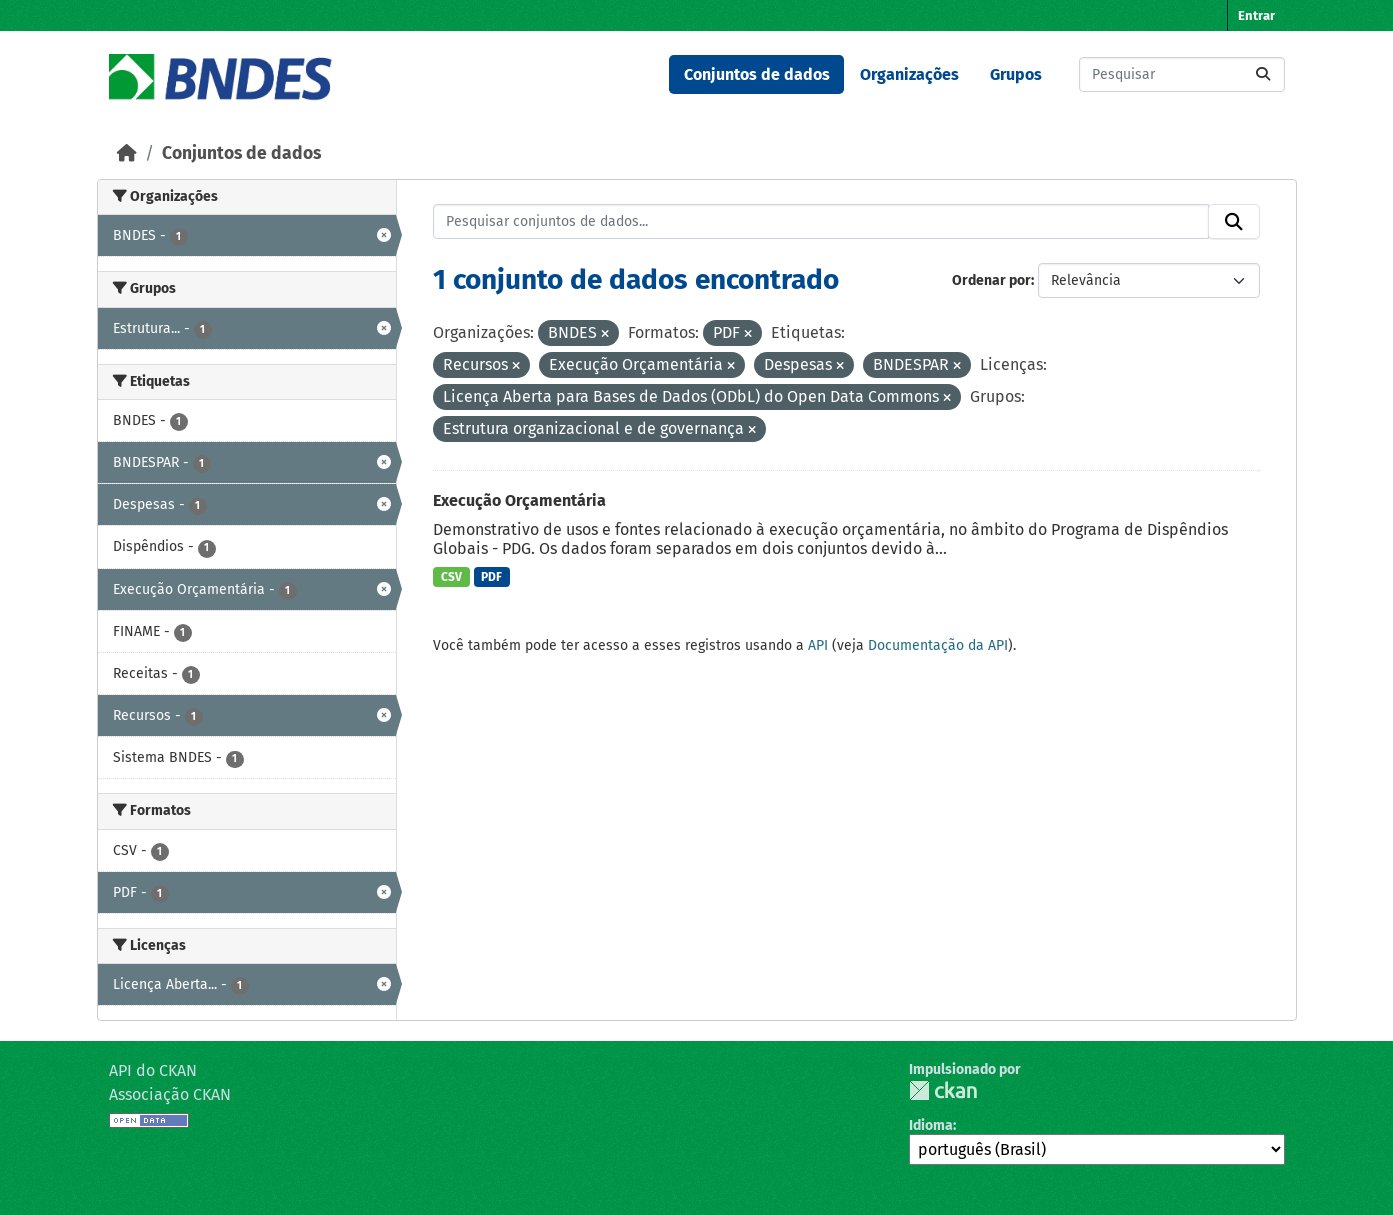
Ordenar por (991, 280)
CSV (451, 577)
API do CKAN (153, 1070)
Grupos (1016, 74)
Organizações (909, 74)
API (818, 645)
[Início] (127, 153)
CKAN (943, 1090)
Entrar (1256, 15)
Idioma (931, 1125)
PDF (491, 577)
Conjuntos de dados (757, 74)
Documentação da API (938, 645)
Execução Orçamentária (519, 500)
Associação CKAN (170, 1094)
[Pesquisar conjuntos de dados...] (1182, 74)
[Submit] (1263, 74)
